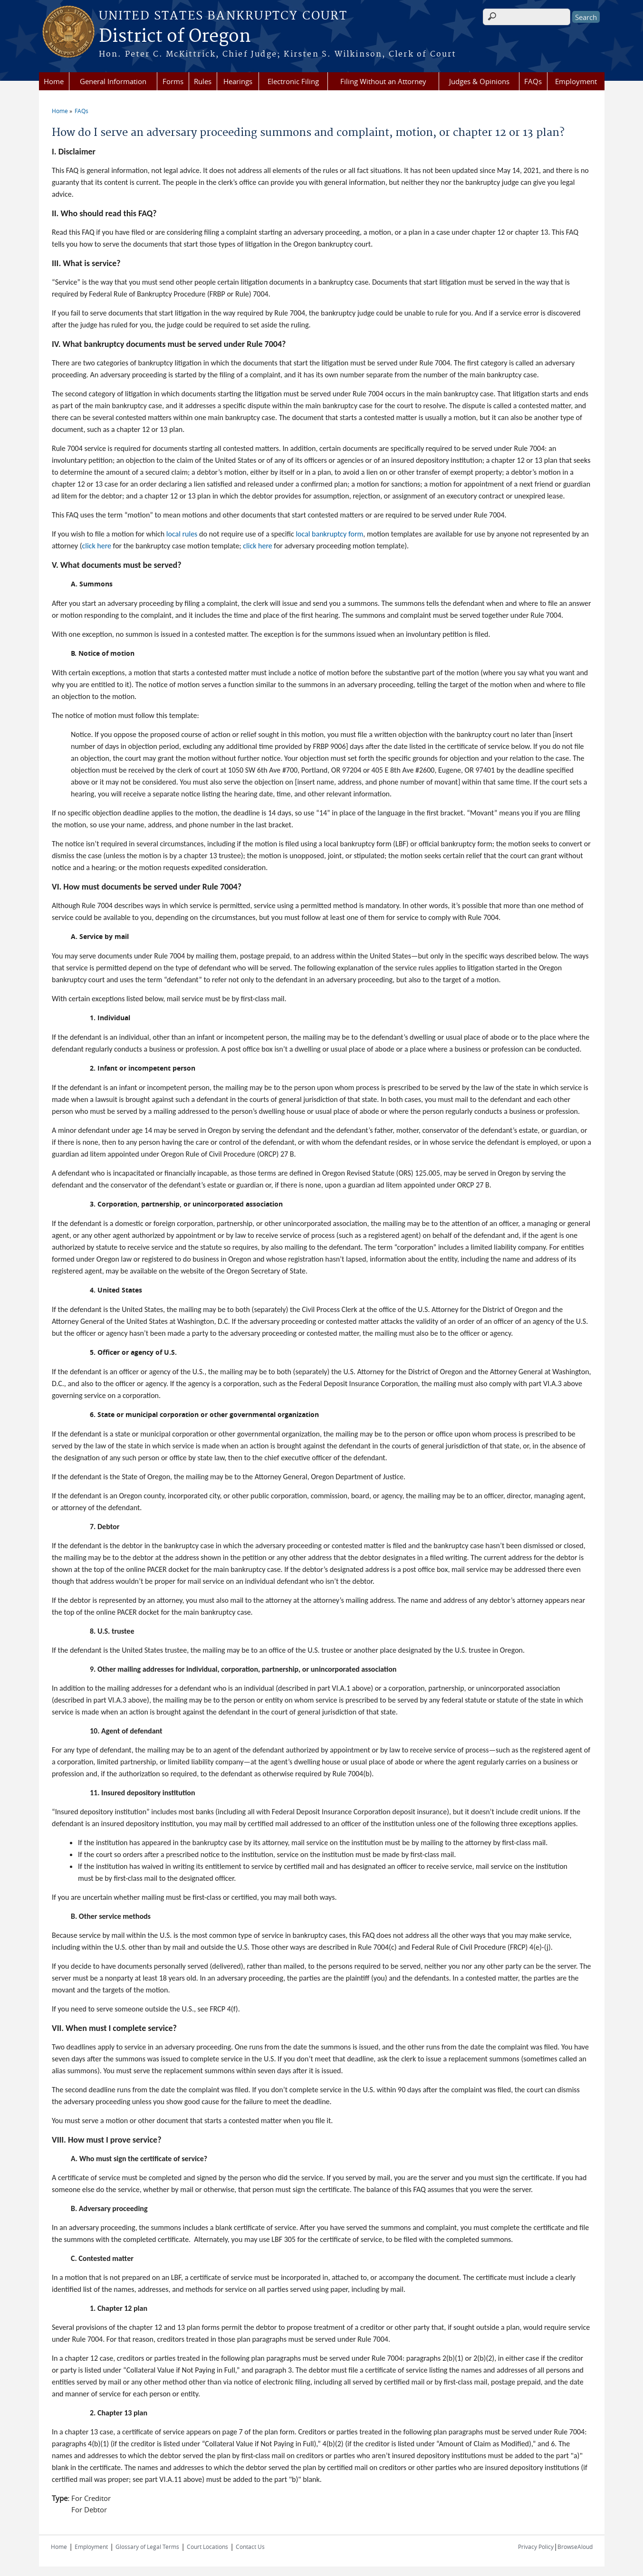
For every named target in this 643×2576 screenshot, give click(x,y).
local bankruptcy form (329, 533)
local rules (182, 533)
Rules (202, 81)
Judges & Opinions (479, 81)
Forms (173, 81)
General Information (113, 81)
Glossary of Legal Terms (147, 2546)
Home (54, 81)
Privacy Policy (536, 2546)
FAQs (533, 81)
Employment (576, 81)
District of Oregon (175, 37)
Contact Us (250, 2546)
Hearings (237, 81)
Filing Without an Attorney (383, 81)
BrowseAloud (575, 2546)
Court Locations (207, 2546)
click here (96, 545)
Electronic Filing (293, 81)
